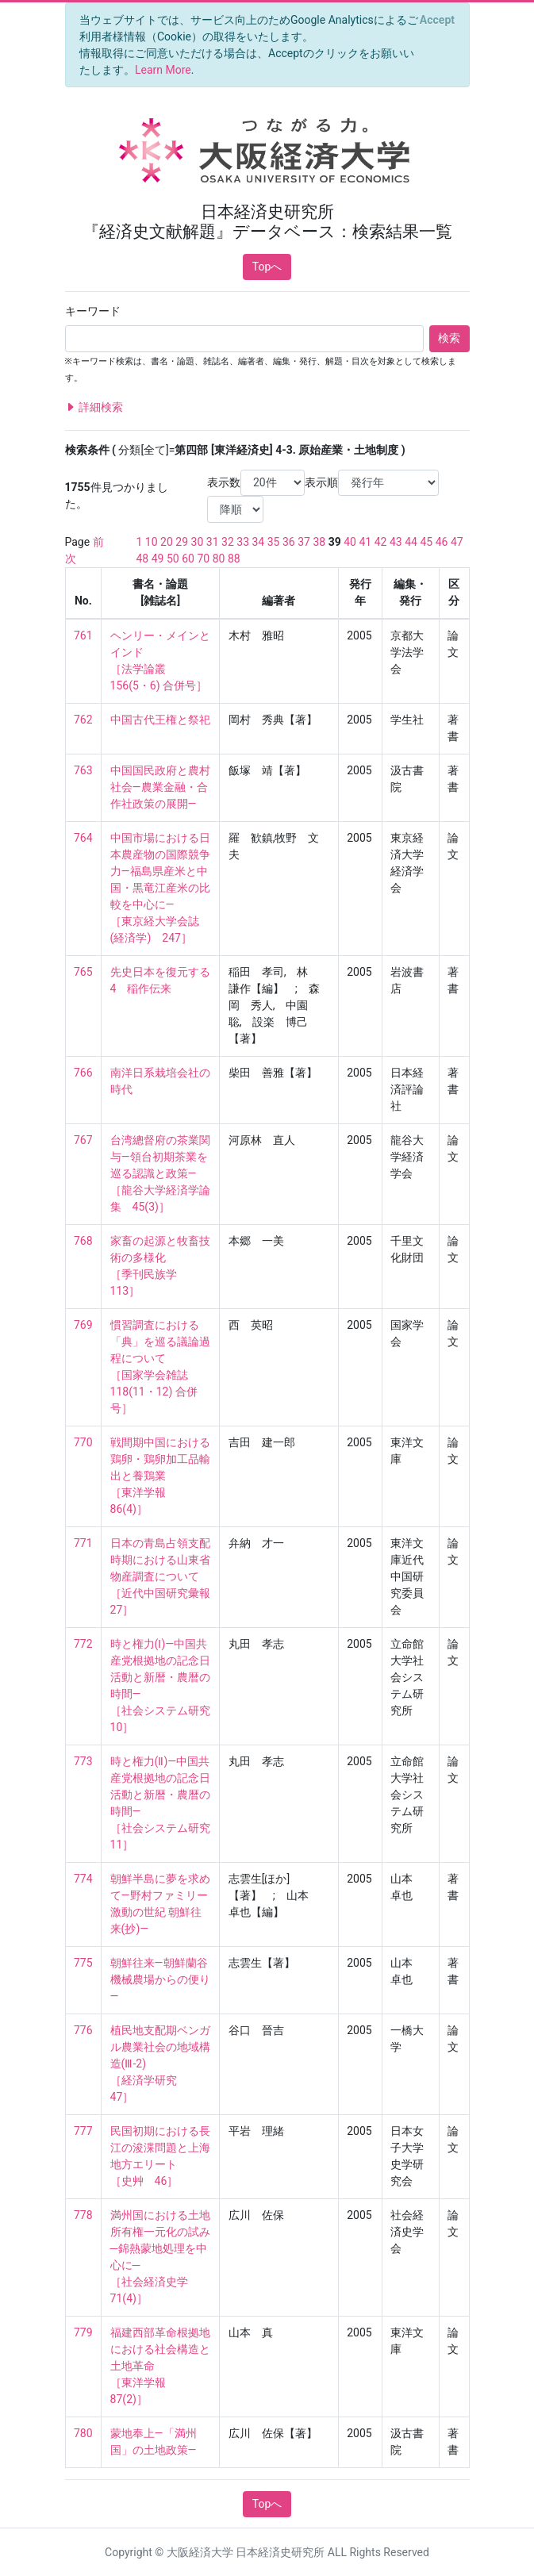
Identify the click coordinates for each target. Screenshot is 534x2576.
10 (151, 542)
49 (158, 558)
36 (288, 542)
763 (83, 770)
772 (83, 1643)
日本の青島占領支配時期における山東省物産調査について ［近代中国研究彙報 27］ (165, 1576)
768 (83, 1240)
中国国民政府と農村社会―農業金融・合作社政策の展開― (160, 787)
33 (242, 542)
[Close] (436, 19)
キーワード (93, 311)
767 (83, 1140)
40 (350, 542)
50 (173, 558)
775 (83, 1962)
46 (442, 542)
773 (83, 1761)
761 (83, 635)
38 (319, 542)
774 (83, 1878)
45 (426, 542)
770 (83, 1442)
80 (219, 558)
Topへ (267, 266)
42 (381, 542)
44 (411, 542)
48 (142, 558)
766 (83, 1072)
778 (83, 2215)
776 (83, 2030)
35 (273, 542)
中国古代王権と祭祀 (160, 719)
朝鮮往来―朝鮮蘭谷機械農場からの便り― (160, 1979)
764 (83, 837)
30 (197, 542)
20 (166, 542)
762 (83, 719)
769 (83, 1325)
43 (396, 542)
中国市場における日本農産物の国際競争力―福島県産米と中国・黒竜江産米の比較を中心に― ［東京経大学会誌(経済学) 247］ (160, 887)
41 (365, 542)
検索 (449, 338)
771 (83, 1543)
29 (181, 542)
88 (234, 558)
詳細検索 (94, 407)
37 (304, 542)
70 (203, 558)
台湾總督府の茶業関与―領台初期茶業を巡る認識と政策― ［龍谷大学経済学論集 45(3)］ (160, 1173)
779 (83, 2332)
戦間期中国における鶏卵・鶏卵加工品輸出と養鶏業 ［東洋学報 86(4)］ (160, 1475)
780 (83, 2433)
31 (212, 542)
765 (83, 972)
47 (457, 542)
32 (227, 542)
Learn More (163, 69)
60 (188, 558)
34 (258, 542)
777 (83, 2131)
